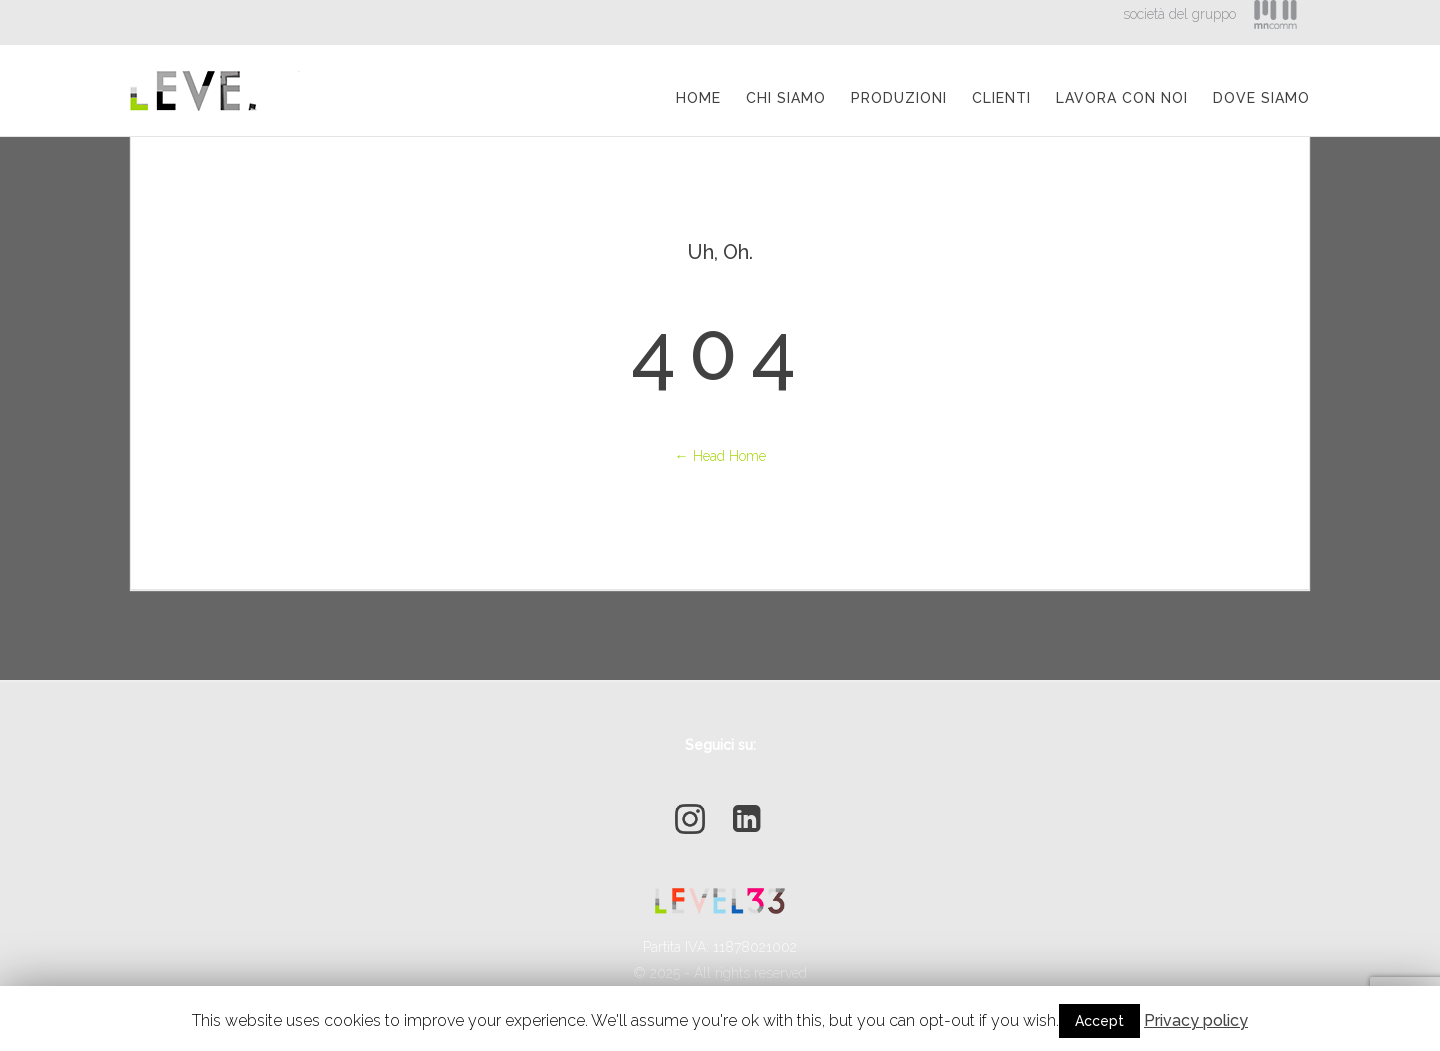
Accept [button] (1099, 1021)
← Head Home (720, 456)
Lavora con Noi (1122, 98)
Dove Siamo (1261, 98)
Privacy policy (1196, 1020)
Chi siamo (786, 98)
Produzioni (899, 98)
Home (698, 98)
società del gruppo (1179, 14)
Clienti (1001, 98)
